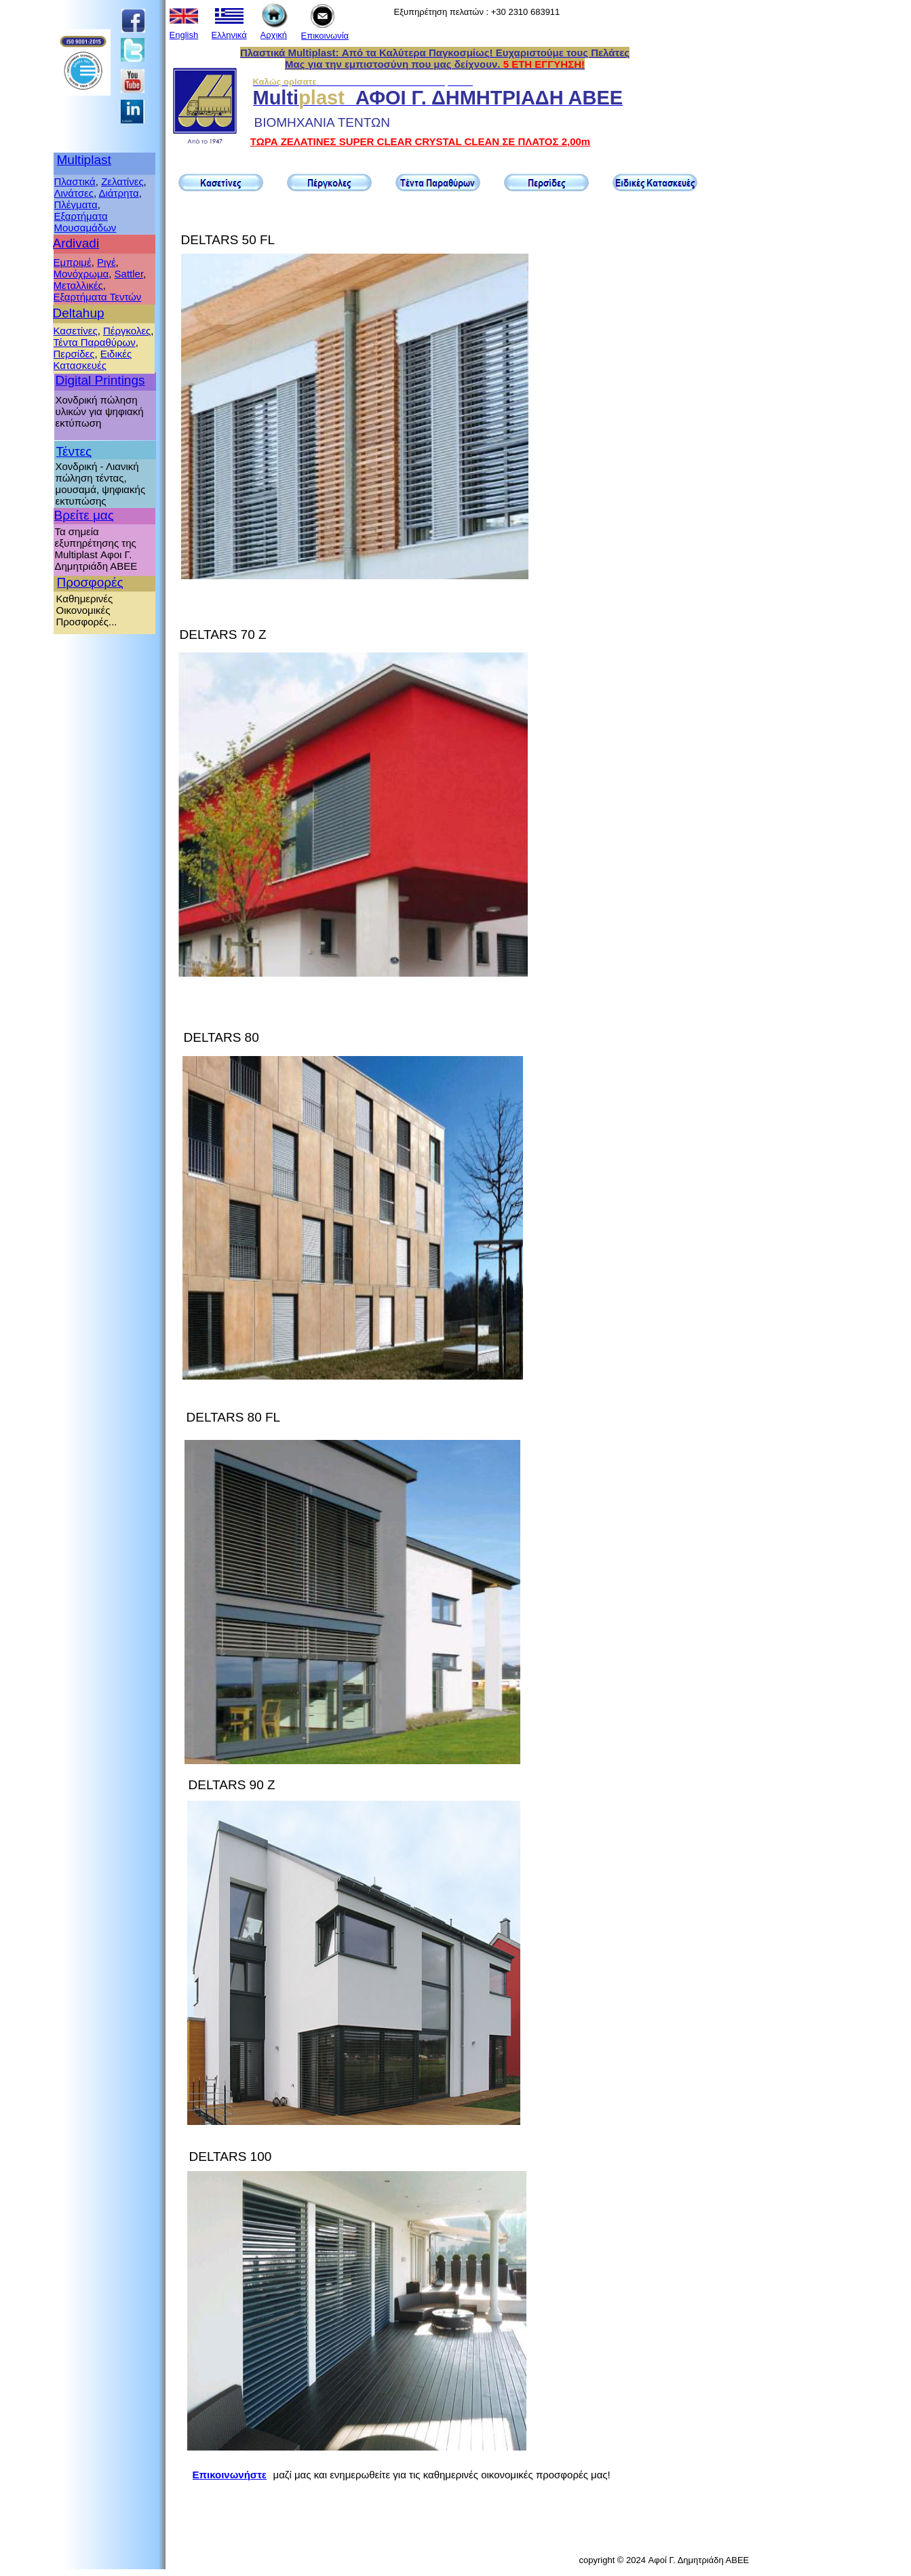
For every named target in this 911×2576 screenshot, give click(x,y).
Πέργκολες (127, 330)
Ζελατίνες (122, 181)
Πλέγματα (76, 204)
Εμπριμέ (73, 262)
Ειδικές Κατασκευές (93, 359)
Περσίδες (74, 353)
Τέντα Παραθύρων (95, 342)
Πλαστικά (75, 181)
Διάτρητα (118, 193)
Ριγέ (106, 262)
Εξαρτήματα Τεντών (98, 297)
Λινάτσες (74, 193)
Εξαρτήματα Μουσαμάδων (85, 221)
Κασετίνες (76, 330)
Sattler (129, 273)
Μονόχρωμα (81, 273)
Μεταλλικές (78, 285)
